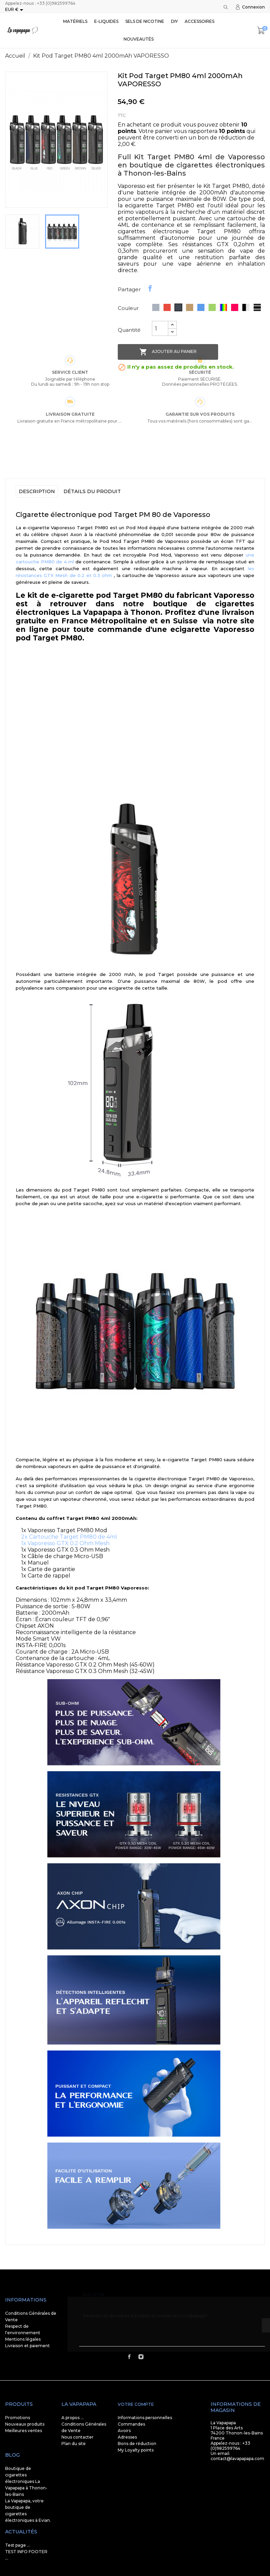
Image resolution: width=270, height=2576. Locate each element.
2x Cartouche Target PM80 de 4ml (69, 1537)
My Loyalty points (136, 2450)
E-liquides (106, 21)
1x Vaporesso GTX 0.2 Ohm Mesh (65, 1543)
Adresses (127, 2437)
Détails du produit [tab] (92, 491)
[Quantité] (160, 328)
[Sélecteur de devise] (15, 10)
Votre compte (136, 2404)
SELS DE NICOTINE (144, 21)
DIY (174, 21)
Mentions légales (23, 2339)
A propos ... (72, 2417)
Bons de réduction (137, 2443)
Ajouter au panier (168, 352)
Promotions (17, 2417)
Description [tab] (37, 491)
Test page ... (17, 2545)
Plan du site (73, 2443)
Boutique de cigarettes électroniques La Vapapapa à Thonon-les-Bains (26, 2481)
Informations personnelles (145, 2417)
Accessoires (199, 21)
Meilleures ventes (23, 2430)
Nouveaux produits (24, 2424)
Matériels (75, 21)
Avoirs (124, 2430)
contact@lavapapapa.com (237, 2458)
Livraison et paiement (27, 2345)
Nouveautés (139, 39)
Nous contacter (77, 2437)
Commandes (131, 2424)
